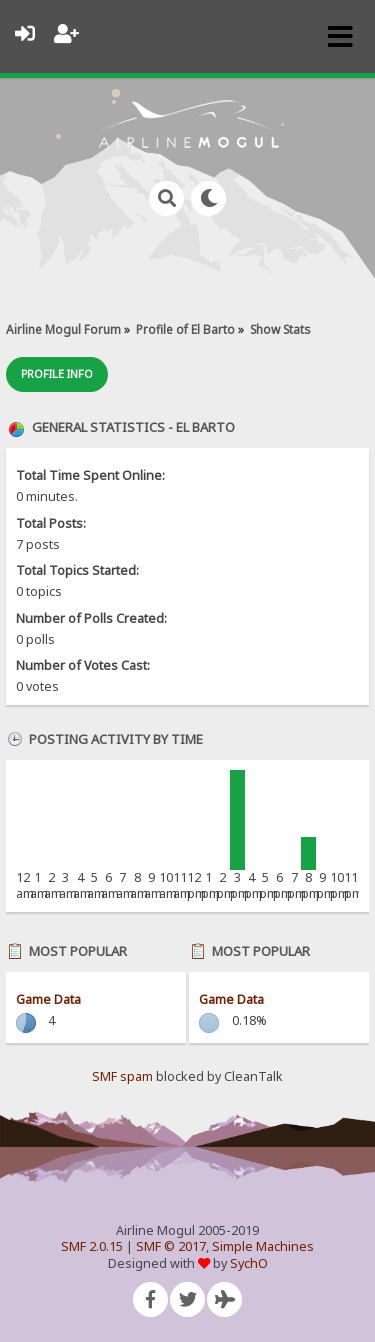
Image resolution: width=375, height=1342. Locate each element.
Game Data (48, 999)
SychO (249, 1263)
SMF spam (122, 1076)
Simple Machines (263, 1246)
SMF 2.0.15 (92, 1246)
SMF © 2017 (171, 1246)
